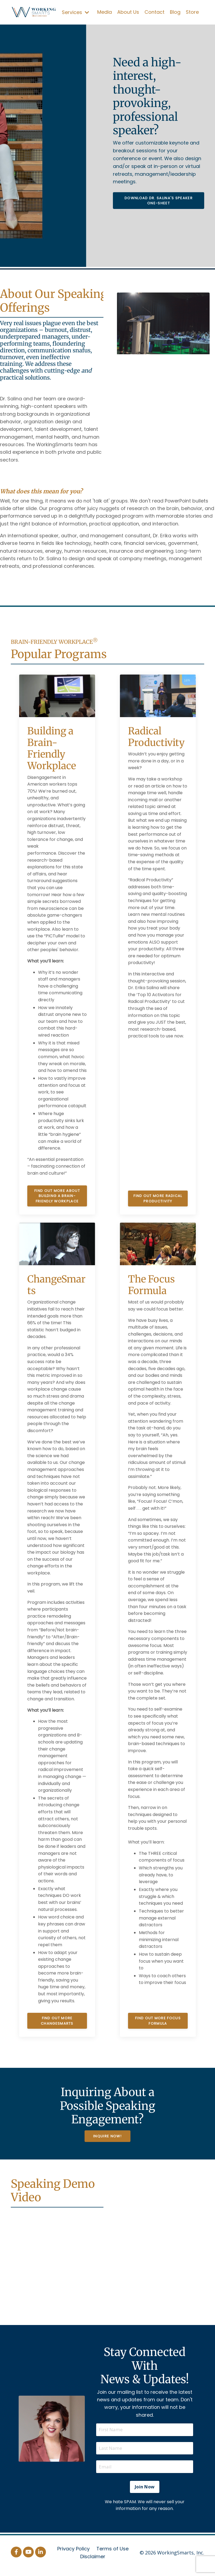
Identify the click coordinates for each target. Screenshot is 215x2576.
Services (75, 12)
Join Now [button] (144, 2492)
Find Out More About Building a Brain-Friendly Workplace (57, 1198)
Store (192, 12)
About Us (128, 12)
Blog (175, 12)
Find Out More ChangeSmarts (57, 2023)
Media (104, 12)
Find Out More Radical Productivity (157, 1200)
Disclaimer (92, 2562)
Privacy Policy (73, 2554)
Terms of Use (112, 2554)
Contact (154, 12)
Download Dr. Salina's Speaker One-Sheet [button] (159, 200)
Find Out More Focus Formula (158, 2023)
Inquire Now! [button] (107, 2138)
